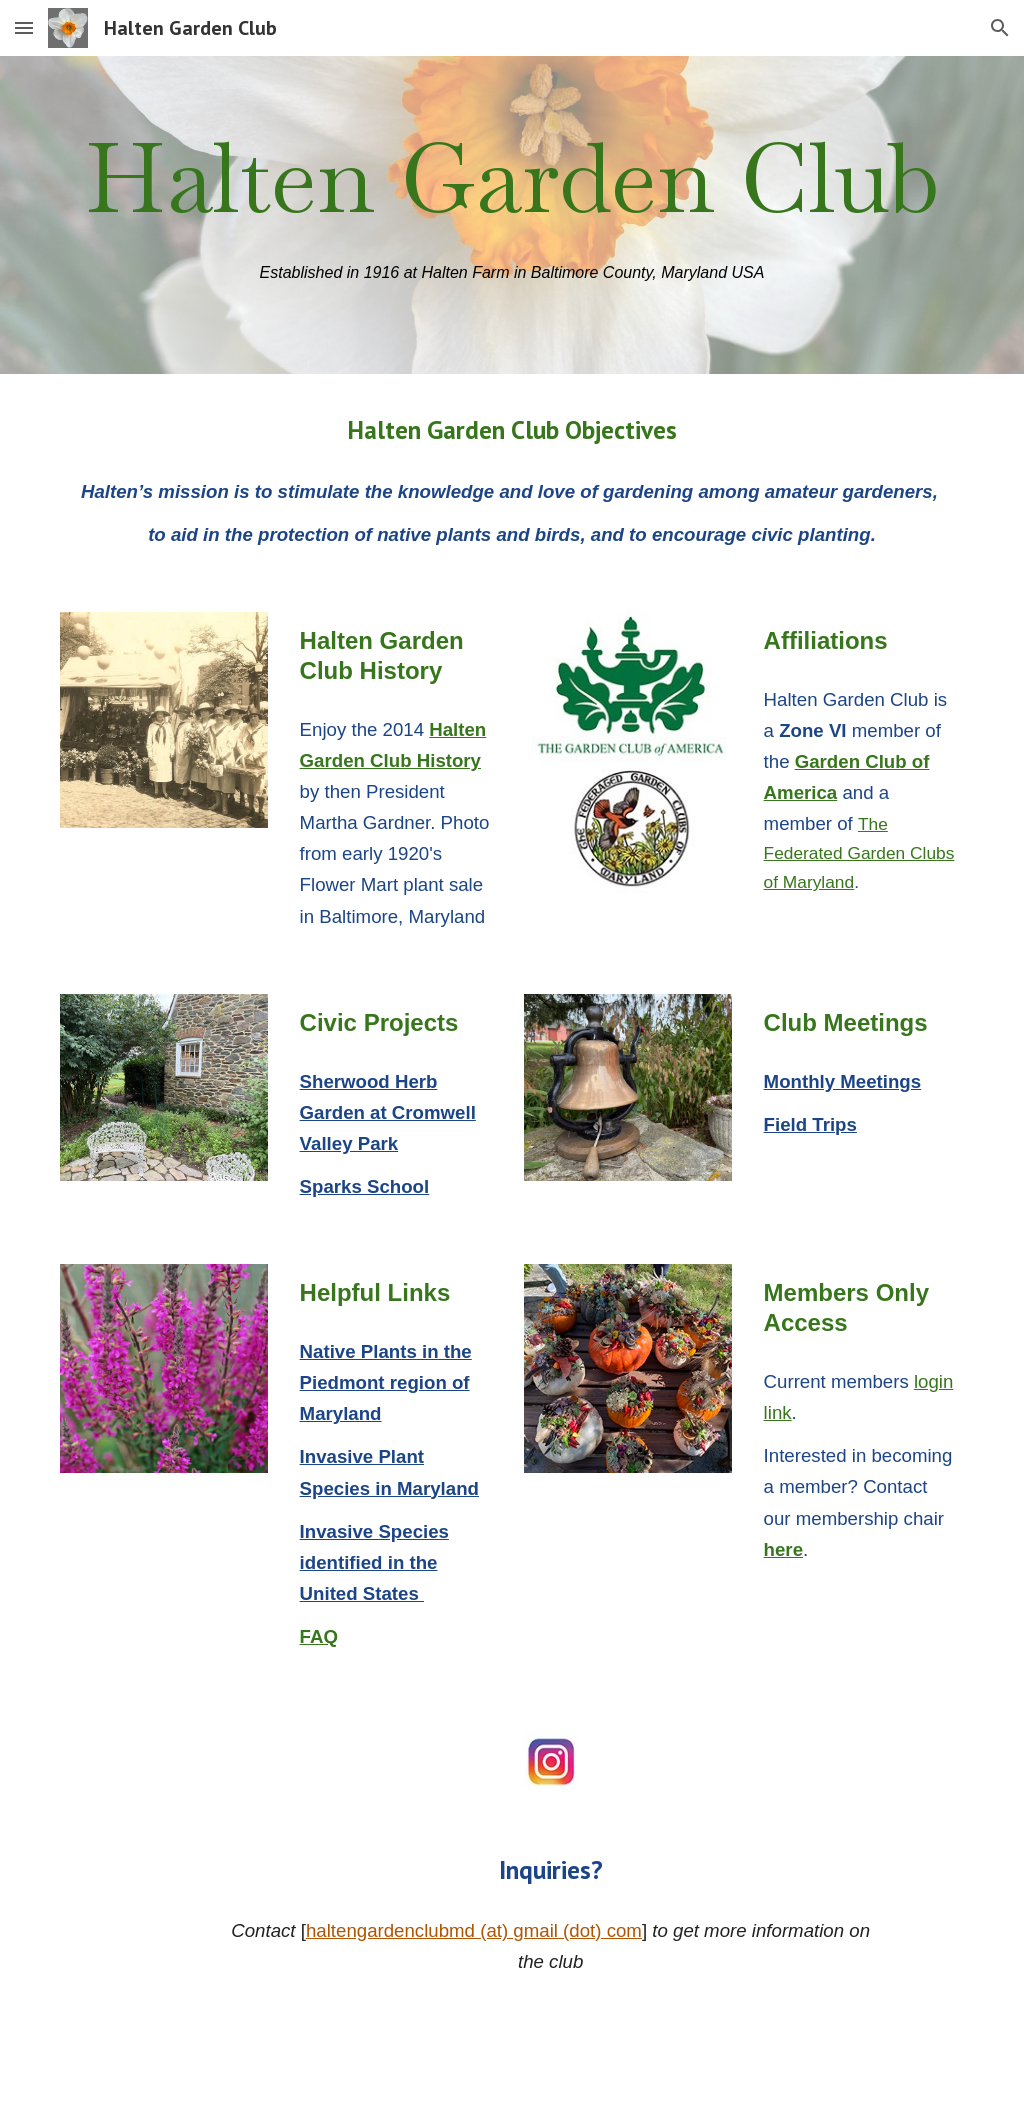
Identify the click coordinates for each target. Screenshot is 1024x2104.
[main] (512, 179)
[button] (24, 27)
